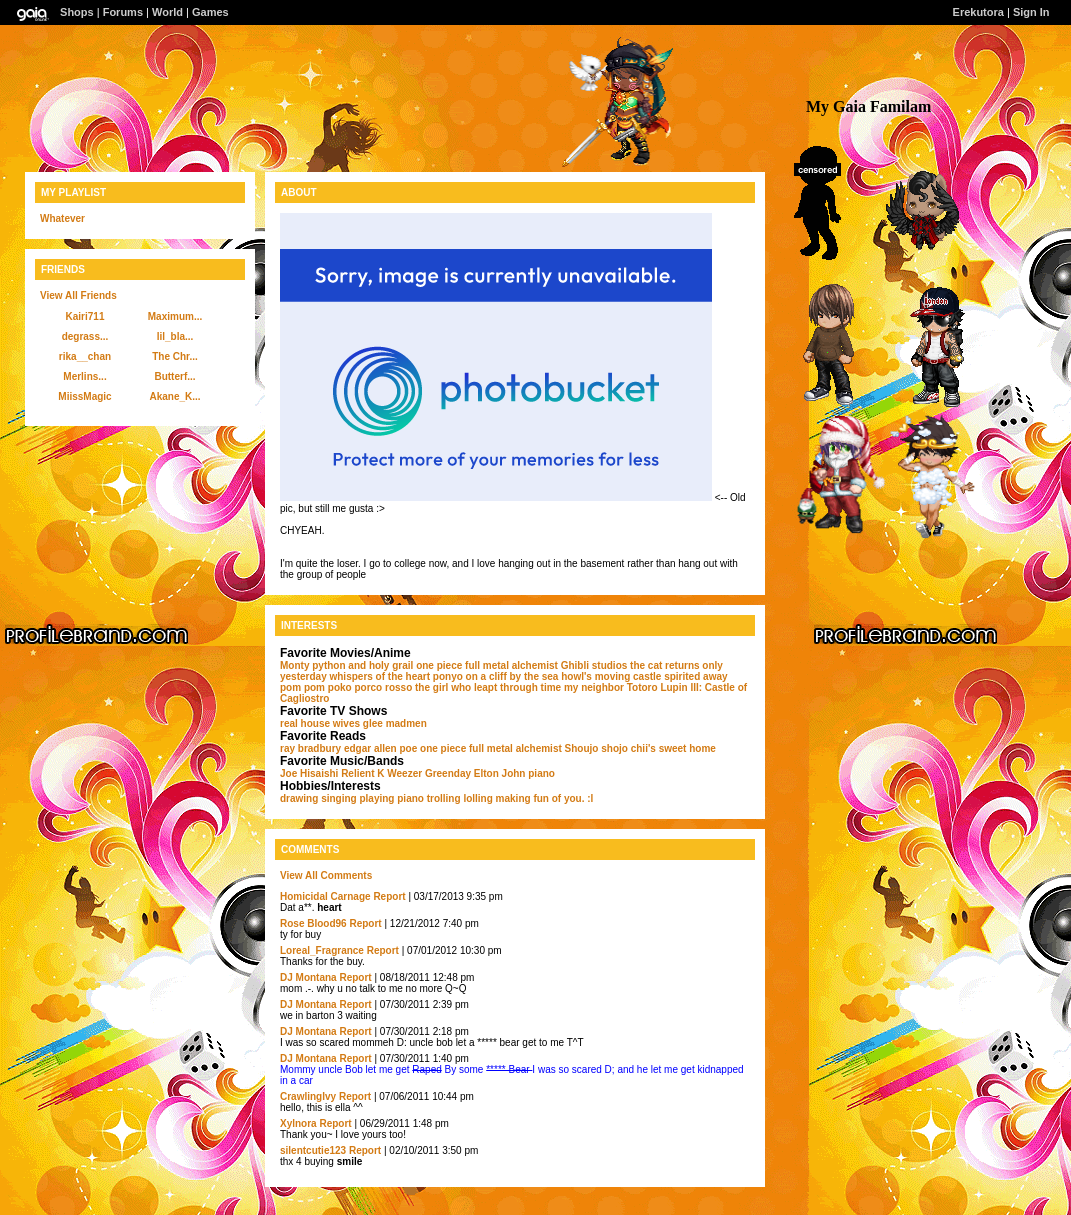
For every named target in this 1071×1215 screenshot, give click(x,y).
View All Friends (78, 295)
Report (389, 896)
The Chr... (175, 356)
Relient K (362, 773)
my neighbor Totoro (611, 687)
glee (373, 723)
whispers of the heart (379, 676)
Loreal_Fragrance (322, 950)
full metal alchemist (511, 665)
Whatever (62, 218)
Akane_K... (174, 396)
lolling (477, 798)
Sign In (1031, 12)
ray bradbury (310, 748)
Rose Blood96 (313, 923)
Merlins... (84, 376)
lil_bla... (175, 336)
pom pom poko (316, 687)
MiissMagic (84, 396)
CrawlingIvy (308, 1096)
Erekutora (978, 12)
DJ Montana (308, 977)
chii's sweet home (673, 748)
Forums (123, 12)
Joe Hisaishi (309, 773)
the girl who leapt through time (488, 687)
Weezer (404, 773)
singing (339, 798)
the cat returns (664, 665)
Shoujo (582, 748)
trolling (444, 798)
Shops (77, 12)
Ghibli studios (594, 665)
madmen (406, 723)
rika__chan (85, 356)
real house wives (320, 723)
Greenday (448, 773)
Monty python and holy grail (346, 665)
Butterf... (174, 376)
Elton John (500, 773)
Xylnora (298, 1123)
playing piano (391, 798)
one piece (439, 665)
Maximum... (175, 316)
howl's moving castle (611, 676)
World (167, 12)
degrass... (85, 336)
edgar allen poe (380, 748)
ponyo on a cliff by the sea (496, 676)
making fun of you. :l (545, 798)
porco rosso (383, 687)
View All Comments (326, 875)
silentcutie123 (313, 1150)
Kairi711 (85, 316)
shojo (614, 748)
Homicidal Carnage (325, 896)
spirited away (695, 676)
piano (541, 773)
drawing (299, 798)
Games (210, 12)
